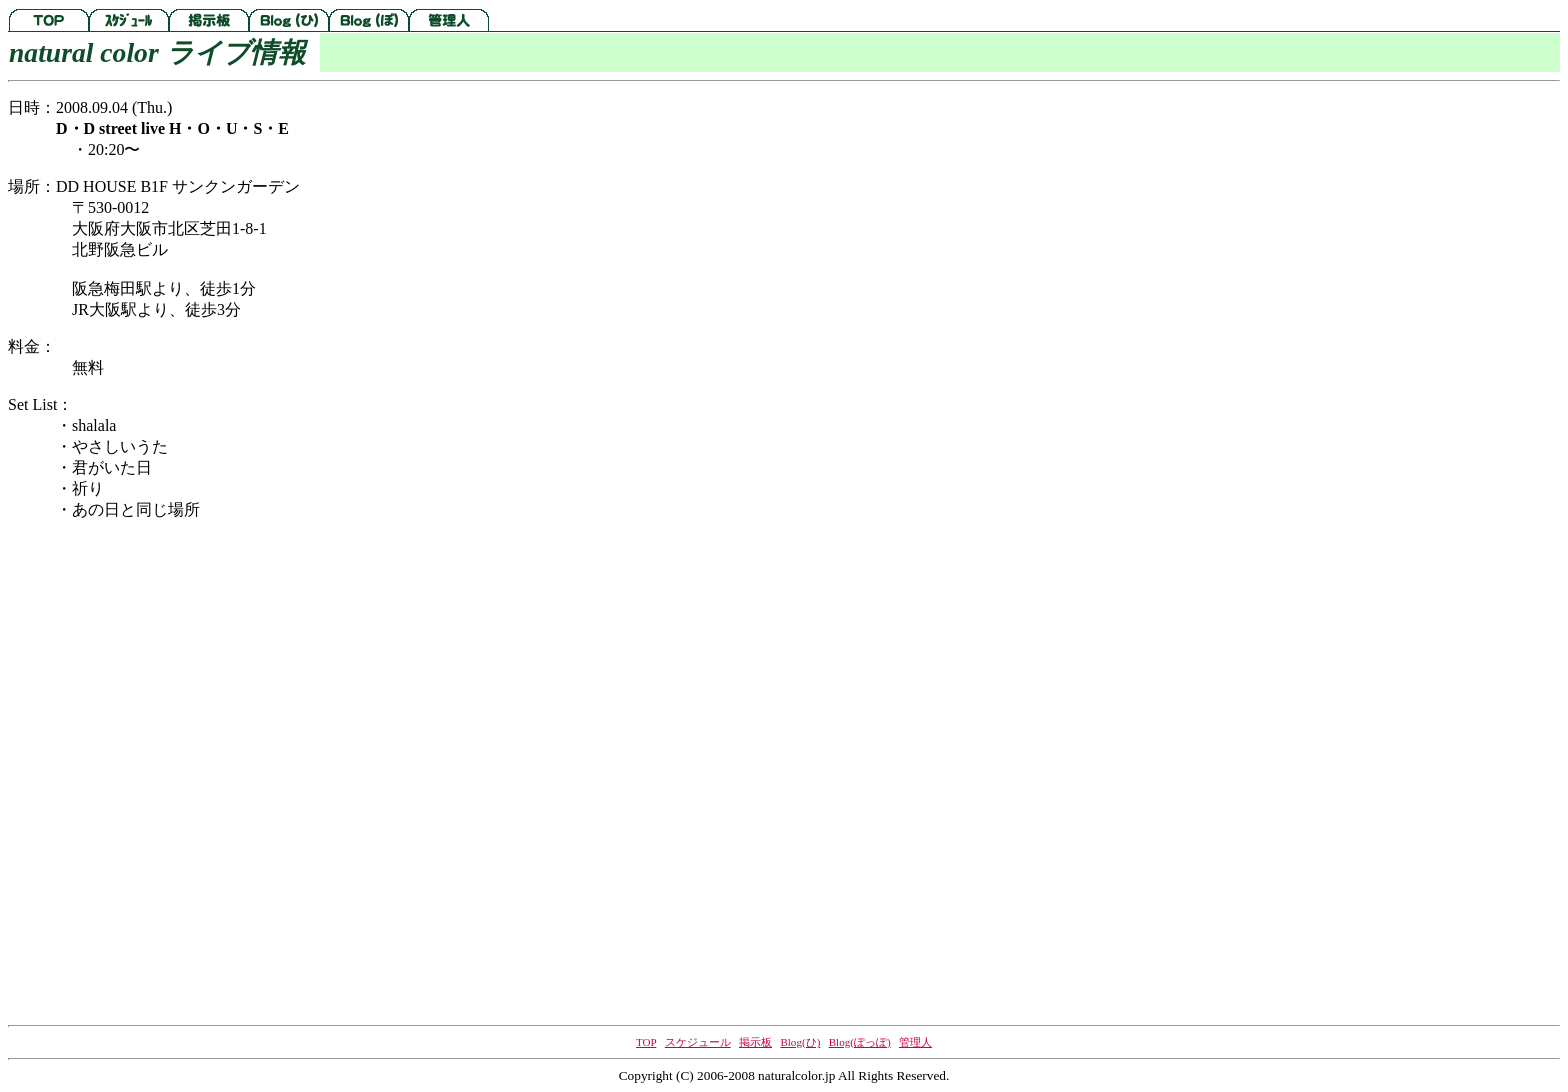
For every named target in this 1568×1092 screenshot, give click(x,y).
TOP (646, 1042)
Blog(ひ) (800, 1042)
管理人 (915, 1042)
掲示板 (755, 1042)
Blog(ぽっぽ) (860, 1042)
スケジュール (698, 1042)
